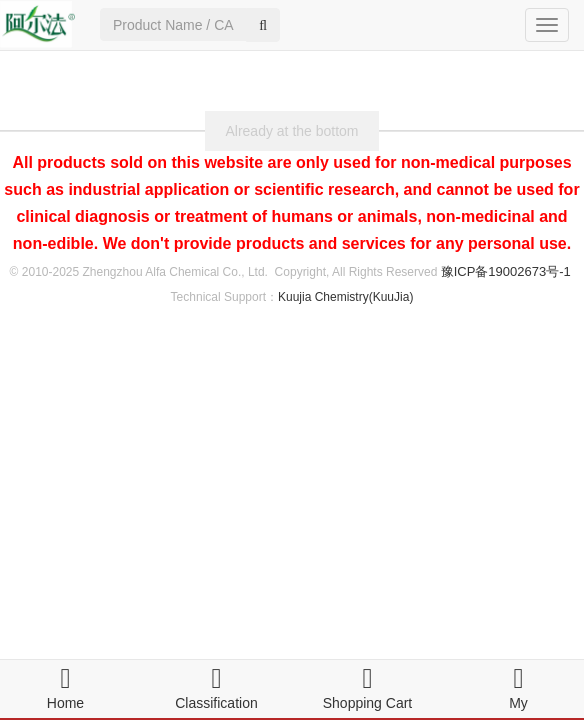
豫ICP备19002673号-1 (506, 271)
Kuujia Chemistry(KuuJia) (345, 297)
